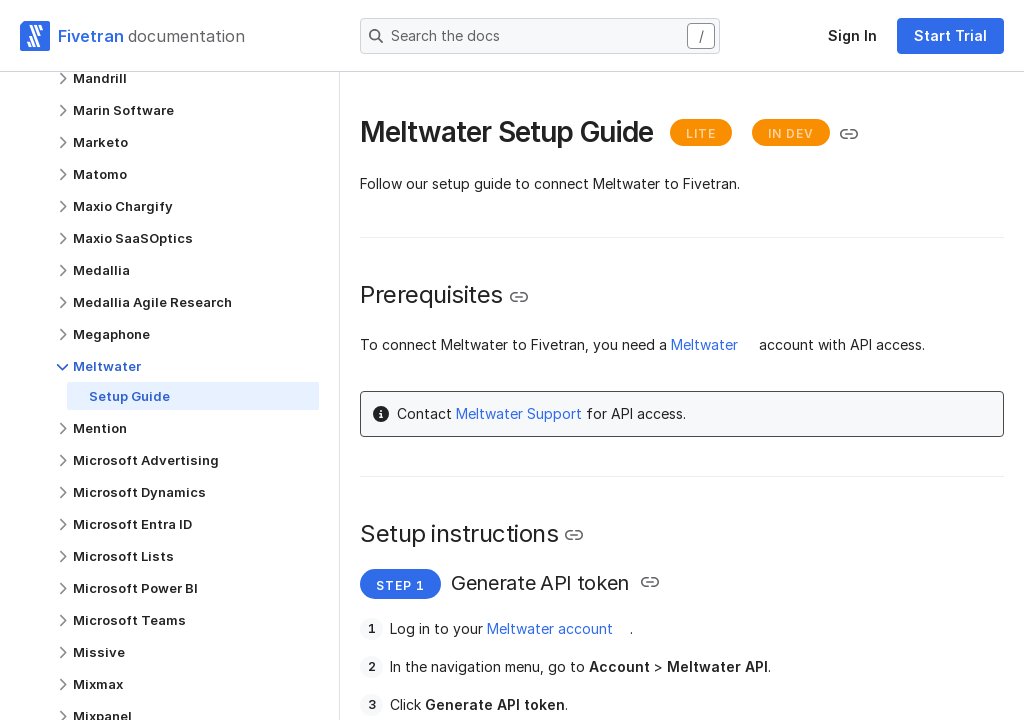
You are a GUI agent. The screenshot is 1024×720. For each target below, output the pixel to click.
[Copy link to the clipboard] (849, 134)
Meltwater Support (519, 413)
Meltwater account (550, 628)
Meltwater (704, 344)
